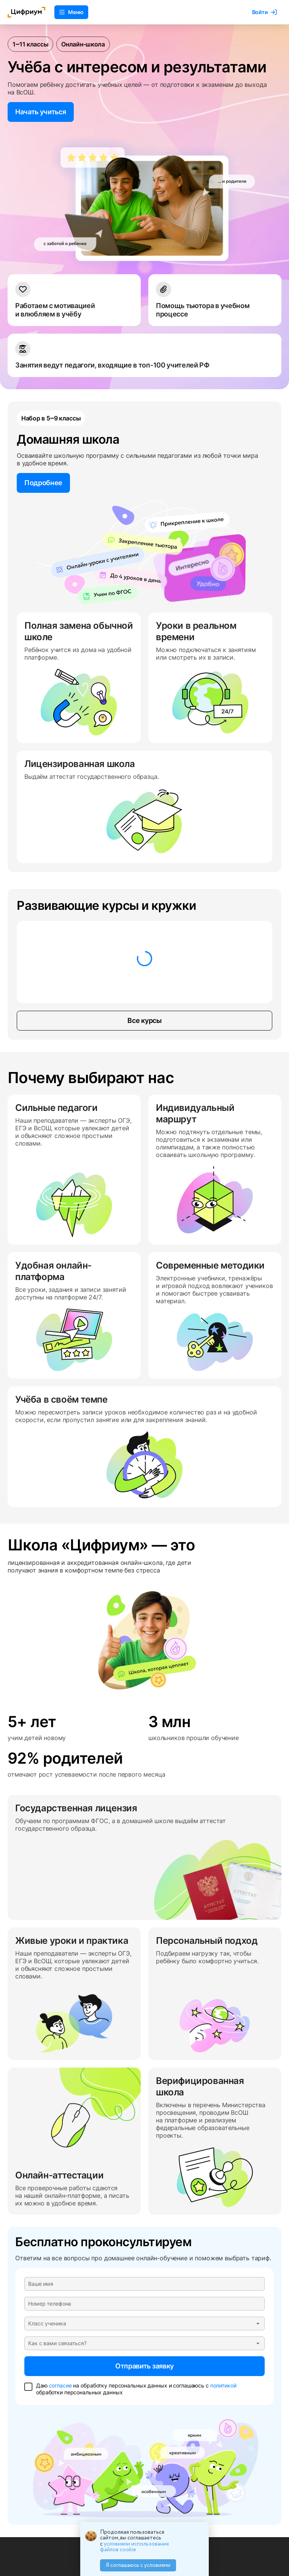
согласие (60, 2385)
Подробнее (43, 483)
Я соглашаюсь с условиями (138, 2565)
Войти (264, 12)
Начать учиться (41, 112)
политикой (223, 2385)
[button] (144, 2323)
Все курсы (144, 1020)
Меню (71, 12)
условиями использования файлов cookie (134, 2547)
